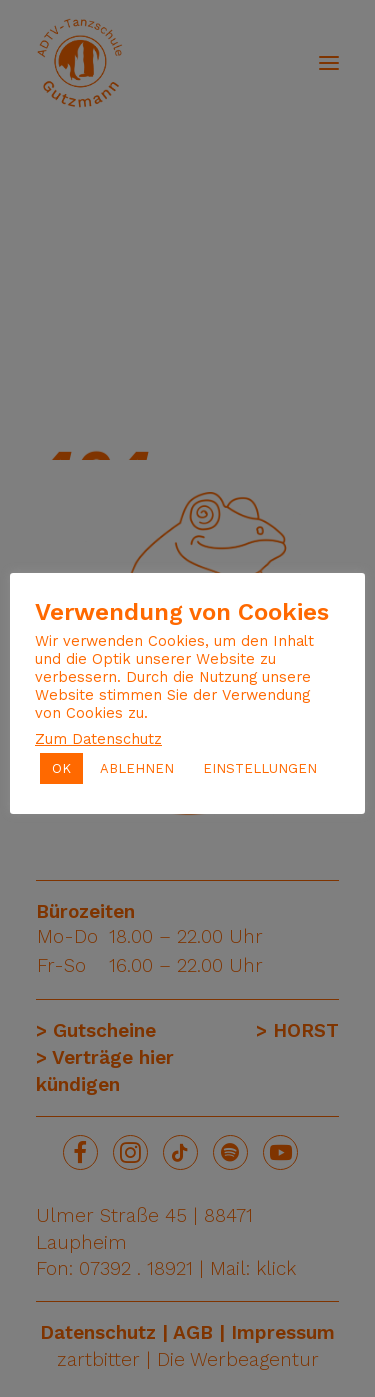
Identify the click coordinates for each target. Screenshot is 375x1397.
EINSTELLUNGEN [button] (260, 768)
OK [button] (61, 768)
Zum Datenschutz (98, 739)
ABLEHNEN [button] (137, 768)
